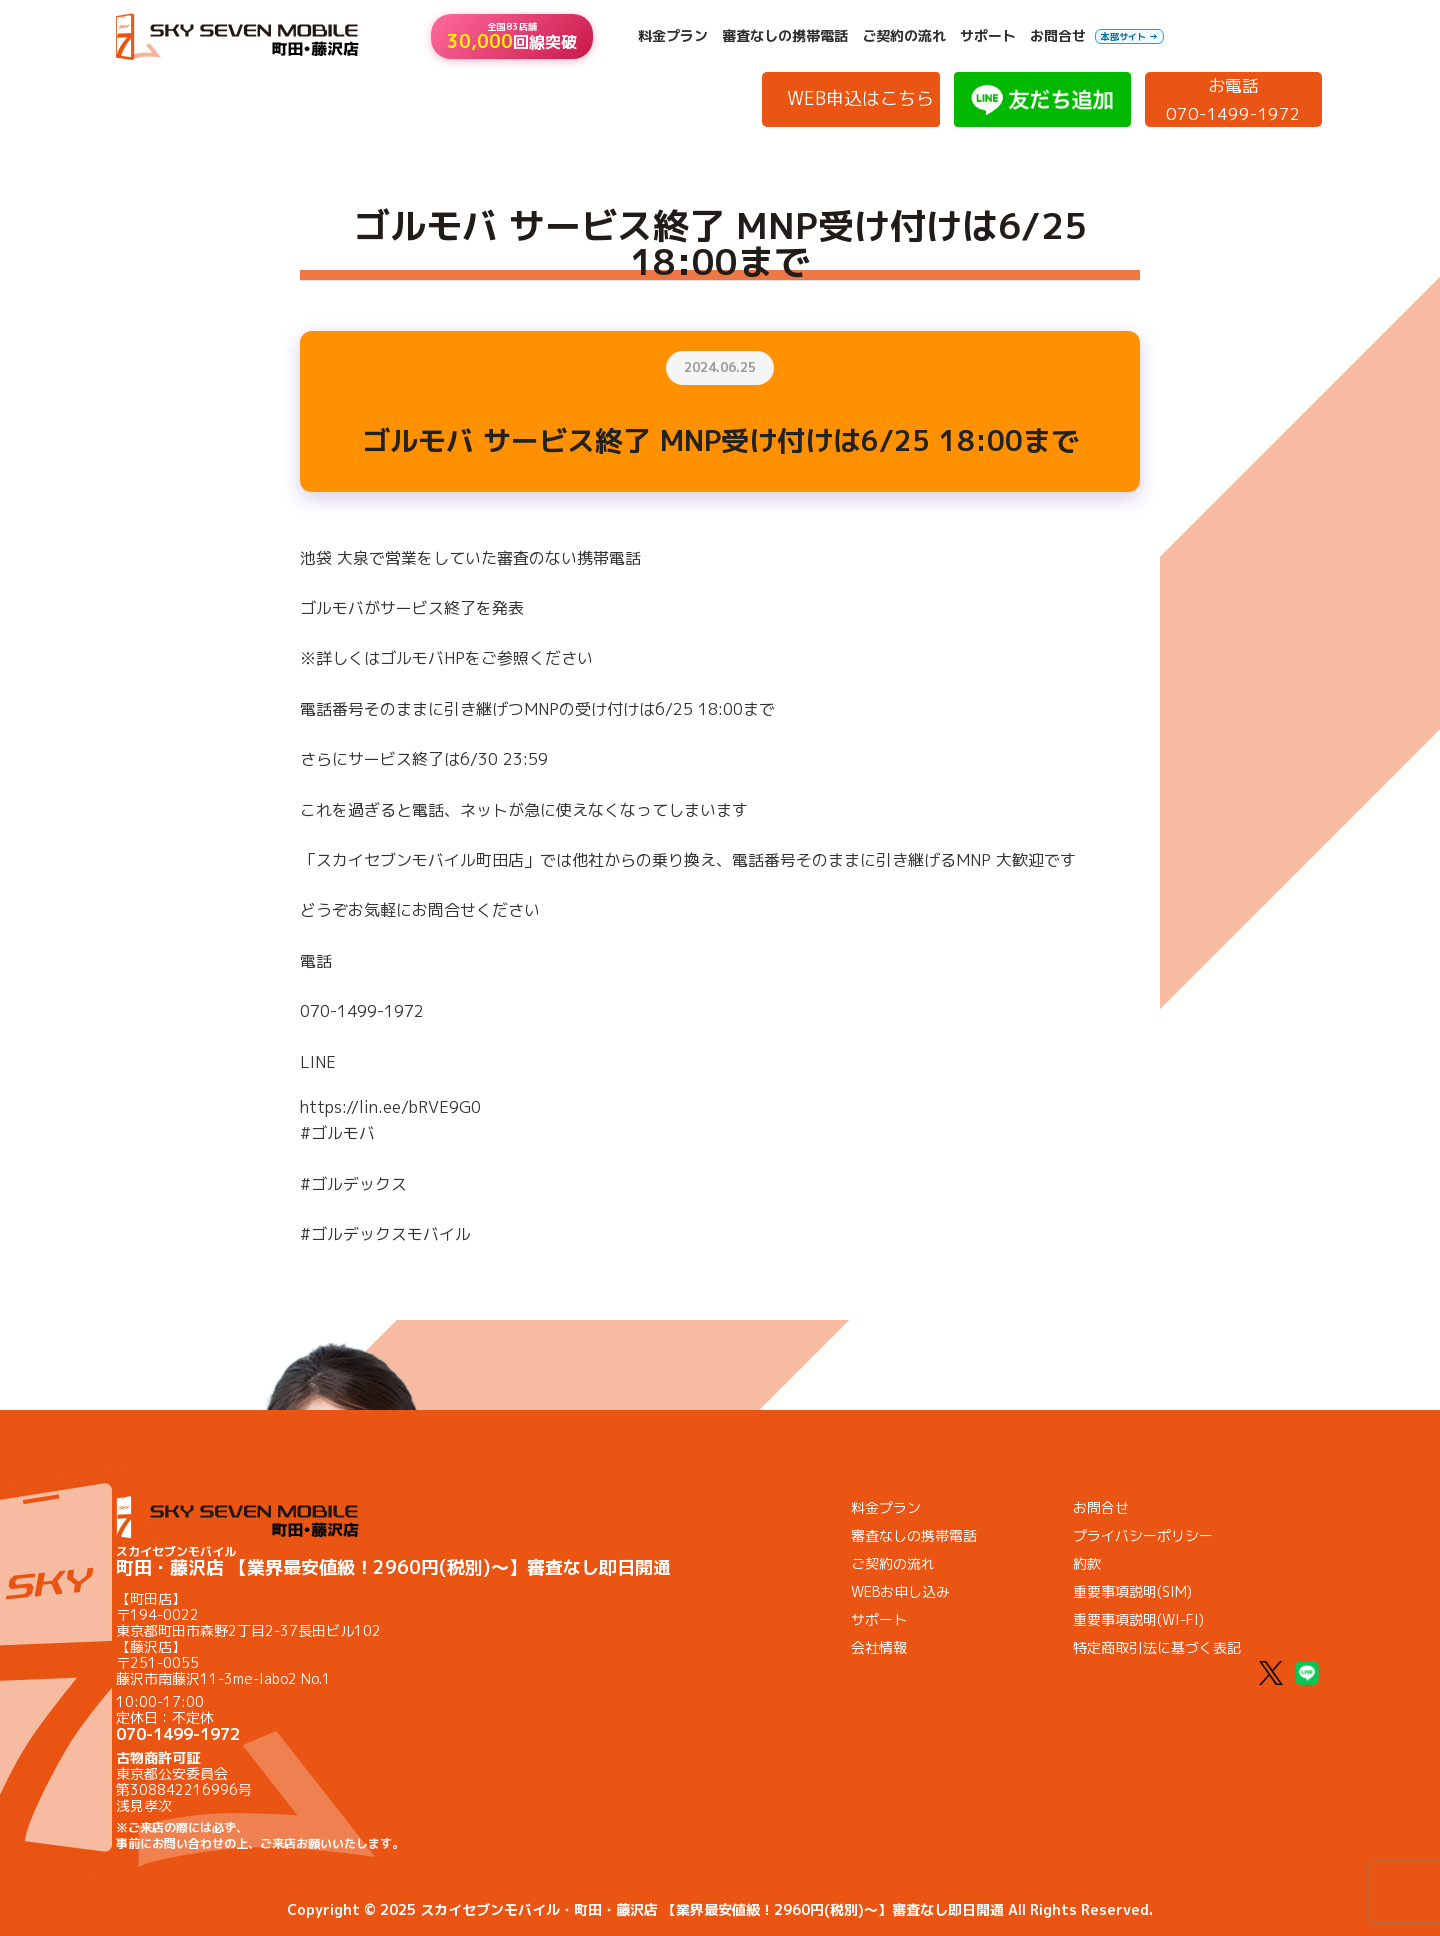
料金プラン (673, 36)
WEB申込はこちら (860, 98)
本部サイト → (1129, 36)
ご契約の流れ (904, 36)
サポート (988, 36)
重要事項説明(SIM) (1132, 1591)
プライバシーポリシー (1143, 1535)
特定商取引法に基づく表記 (1157, 1647)
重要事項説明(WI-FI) (1138, 1619)
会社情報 (879, 1647)
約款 (1087, 1563)
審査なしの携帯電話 (785, 36)
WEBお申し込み (900, 1591)
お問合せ (1058, 36)
